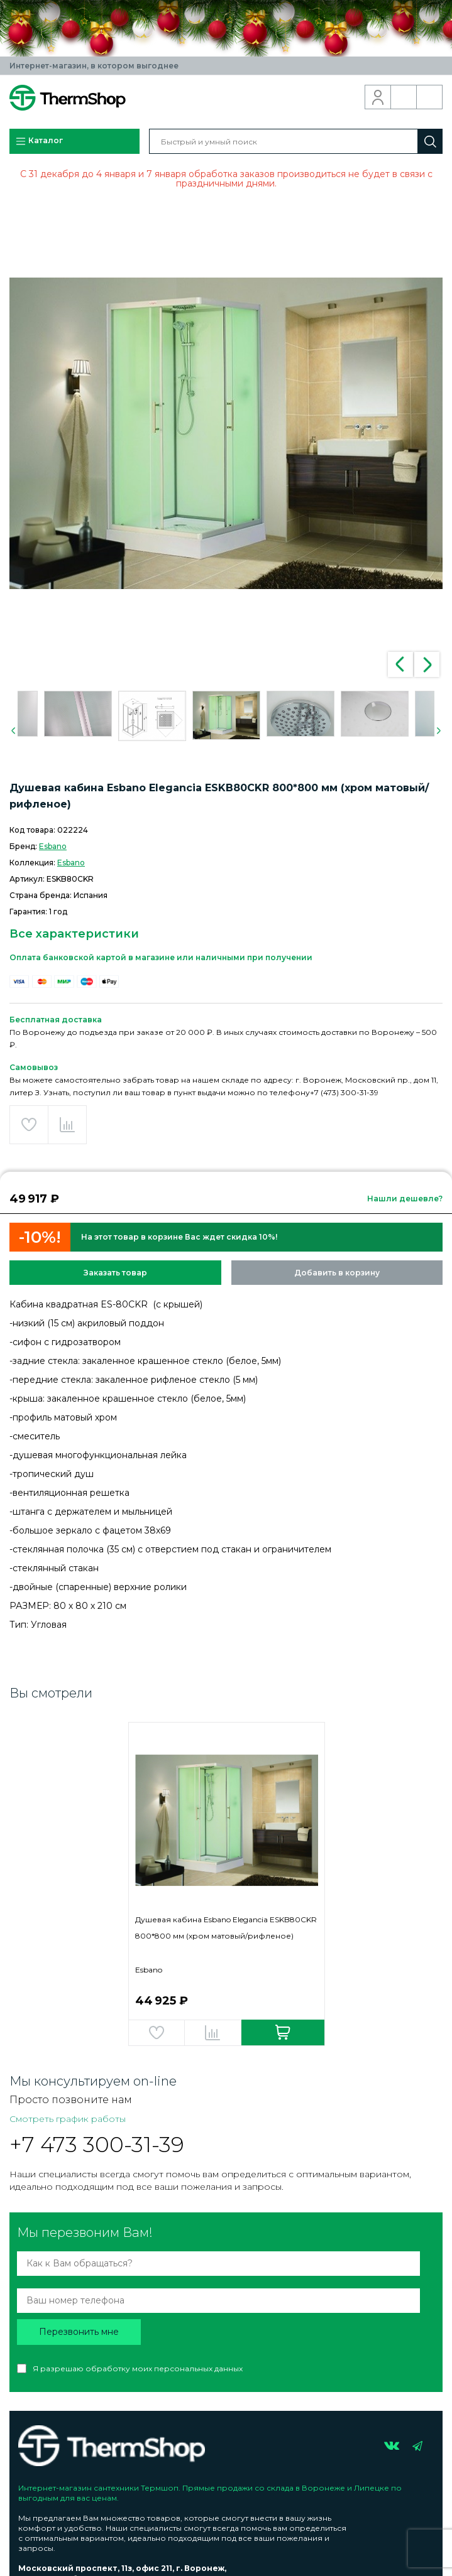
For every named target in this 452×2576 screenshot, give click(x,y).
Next (426, 664)
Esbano (53, 846)
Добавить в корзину (337, 1272)
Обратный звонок (404, 97)
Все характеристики (74, 934)
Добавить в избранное (29, 1125)
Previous (400, 664)
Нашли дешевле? (405, 1198)
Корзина (430, 97)
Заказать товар (115, 1272)
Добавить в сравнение (67, 1125)
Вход (378, 97)
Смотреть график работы (67, 2118)
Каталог (39, 141)
